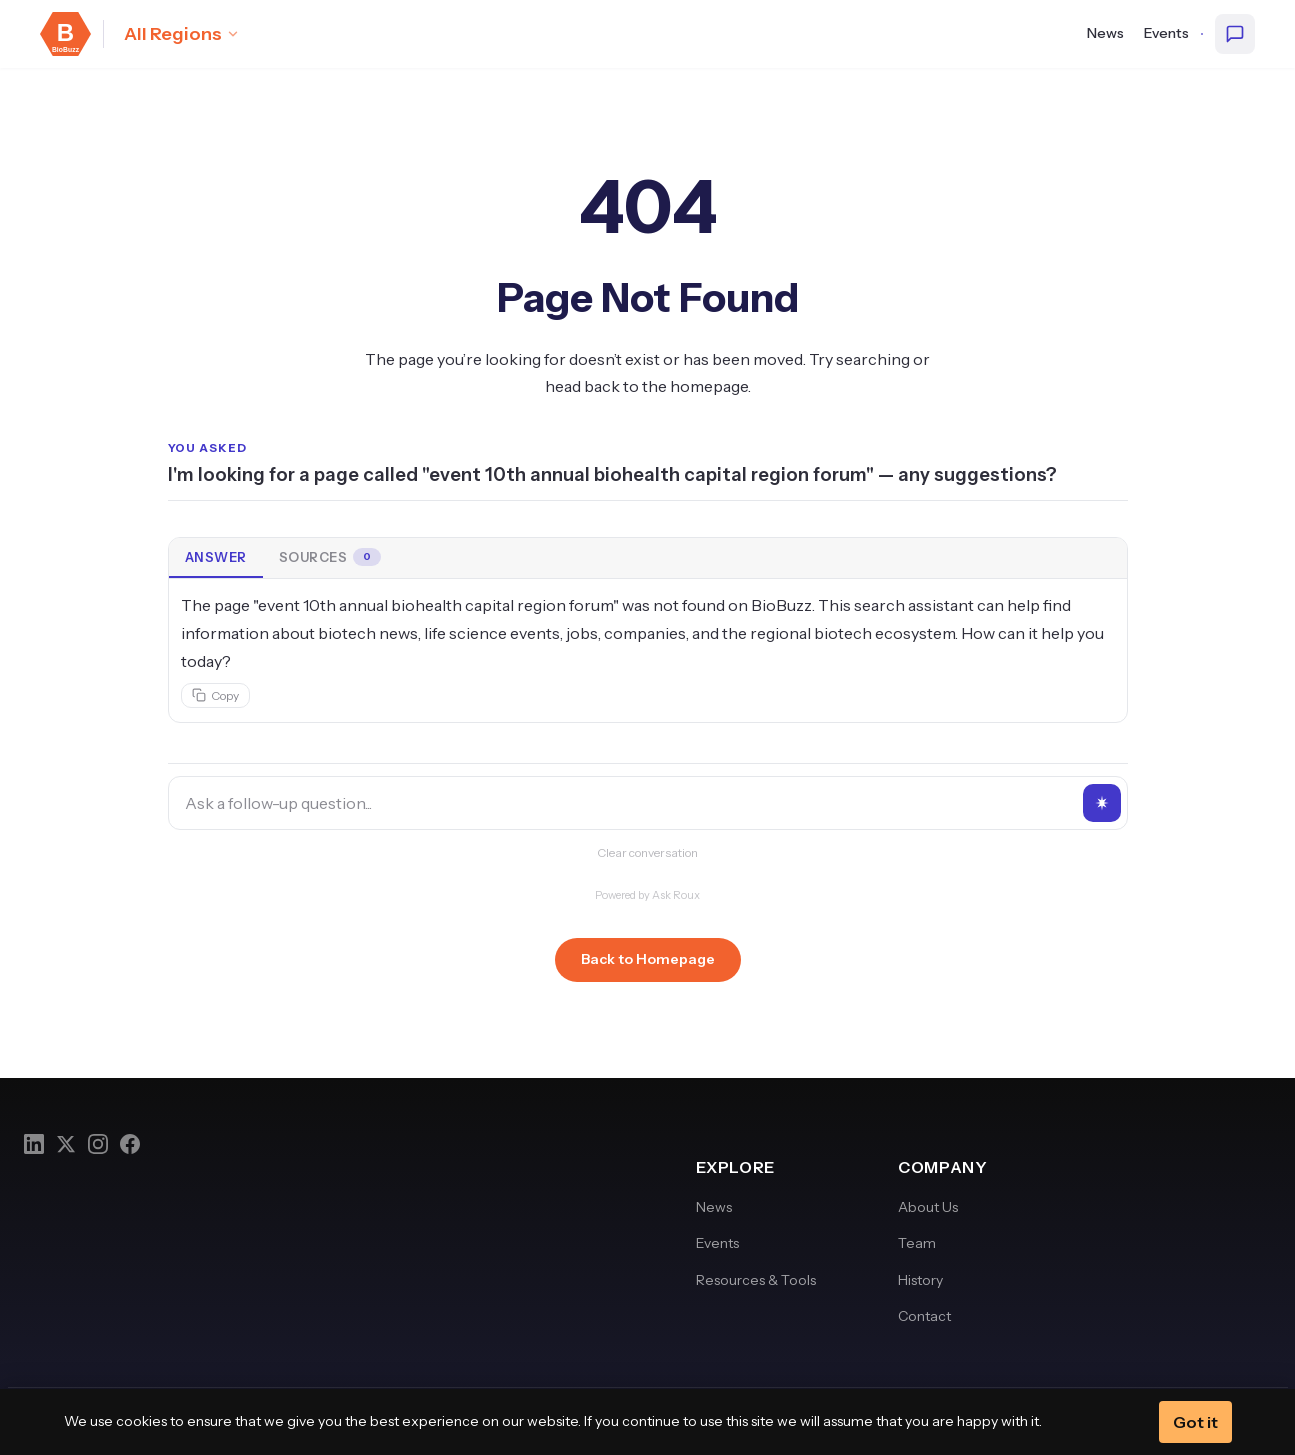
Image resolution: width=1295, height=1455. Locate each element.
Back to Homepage (648, 959)
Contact (924, 1316)
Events (1166, 33)
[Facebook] (130, 1144)
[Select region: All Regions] (182, 34)
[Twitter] (66, 1144)
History (920, 1280)
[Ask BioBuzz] (1235, 34)
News (1105, 33)
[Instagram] (98, 1144)
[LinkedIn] (34, 1144)
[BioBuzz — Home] (65, 34)
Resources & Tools (756, 1280)
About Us (928, 1207)
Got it (1195, 1422)
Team (917, 1243)
